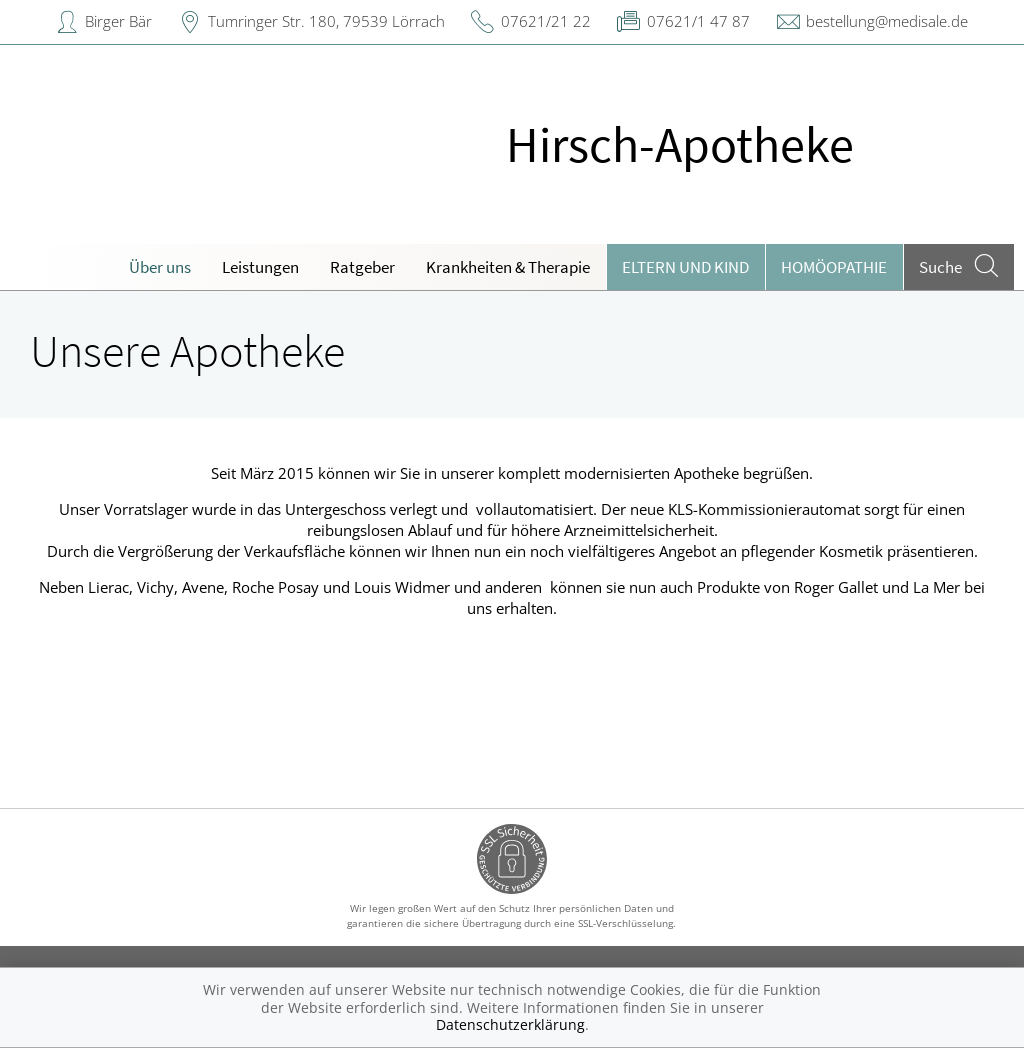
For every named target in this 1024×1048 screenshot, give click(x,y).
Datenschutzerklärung (510, 1024)
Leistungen (260, 267)
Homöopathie (834, 267)
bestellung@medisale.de (887, 21)
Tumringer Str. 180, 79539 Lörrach (326, 21)
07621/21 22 (546, 21)
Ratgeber (362, 267)
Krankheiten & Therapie (508, 267)
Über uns (160, 267)
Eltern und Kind (685, 267)
